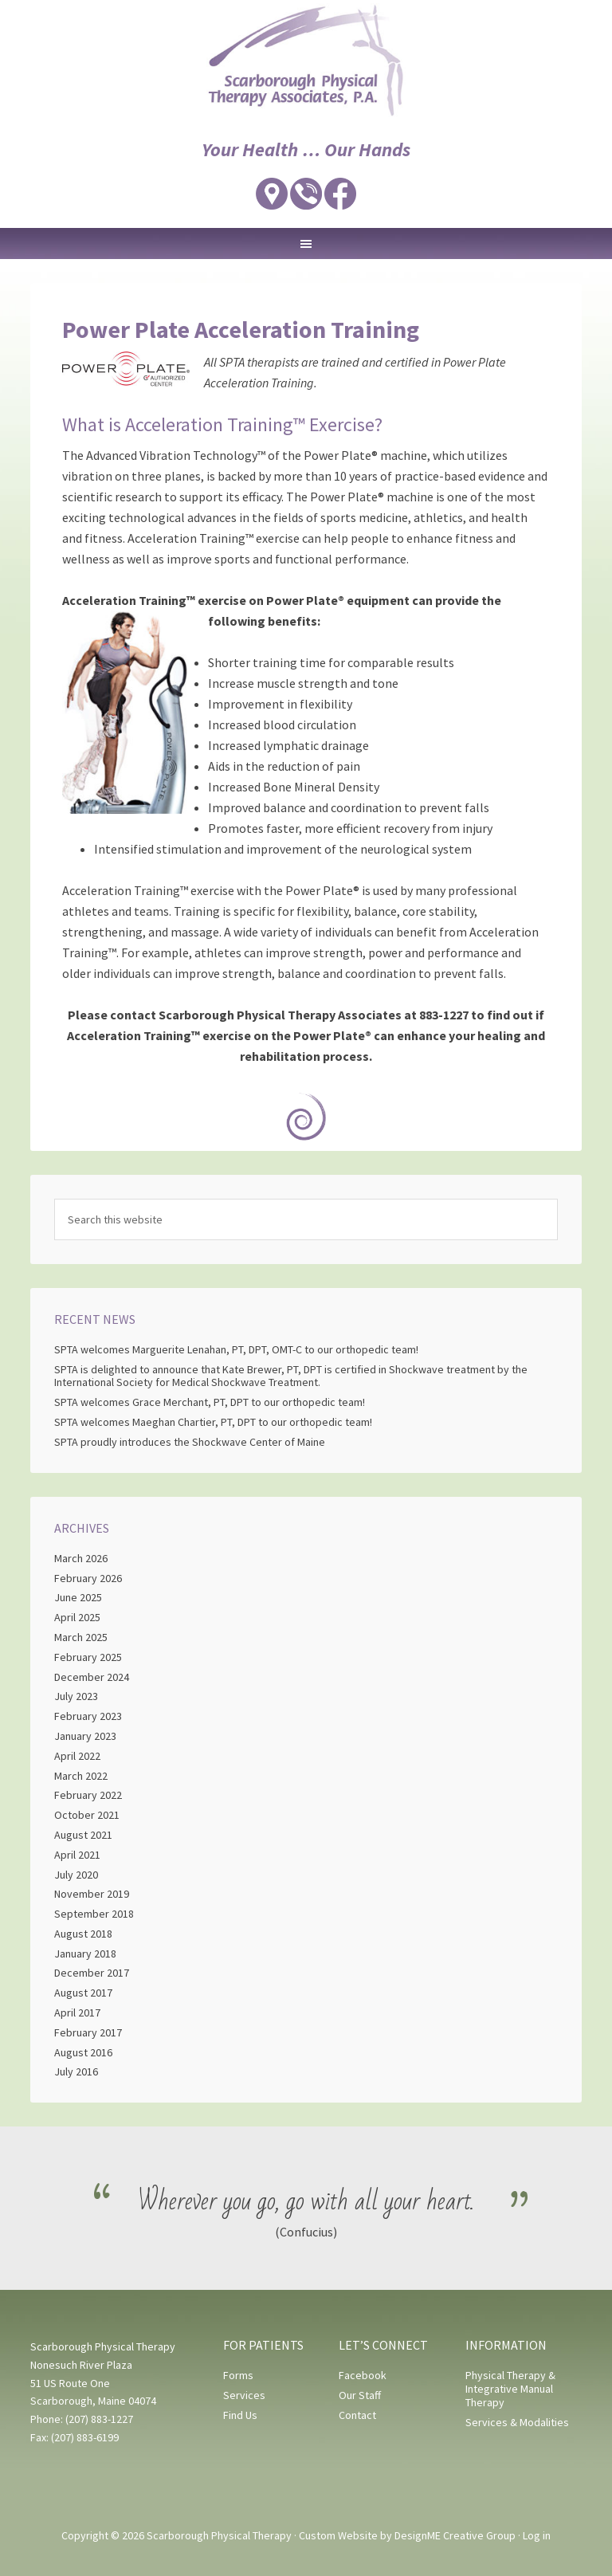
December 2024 (91, 1677)
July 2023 (76, 1696)
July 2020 (76, 1874)
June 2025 (78, 1597)
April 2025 (77, 1617)
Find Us (240, 2415)
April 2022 (77, 1756)
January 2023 (85, 1736)
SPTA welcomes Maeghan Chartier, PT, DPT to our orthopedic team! (213, 1422)
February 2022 (88, 1795)
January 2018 (85, 1953)
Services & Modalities (517, 2422)
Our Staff (360, 2395)
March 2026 (81, 1558)
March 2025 (81, 1637)
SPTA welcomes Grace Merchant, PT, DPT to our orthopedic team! (209, 1402)
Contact (357, 2415)
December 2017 (91, 1972)
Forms (238, 2375)
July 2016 (76, 2071)
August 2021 (83, 1835)
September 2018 (94, 1913)
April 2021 (77, 1855)
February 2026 (88, 1578)
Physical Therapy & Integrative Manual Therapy (510, 2388)
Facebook (362, 2375)
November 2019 (91, 1894)
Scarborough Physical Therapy (306, 60)
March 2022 (81, 1776)
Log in (537, 2535)
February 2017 (88, 2032)
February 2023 (88, 1716)
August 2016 (83, 2052)
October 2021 (87, 1815)
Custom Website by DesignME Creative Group (407, 2535)
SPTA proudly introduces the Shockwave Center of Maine (189, 1442)
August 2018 (83, 1933)
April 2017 (77, 2012)
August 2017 (83, 1992)
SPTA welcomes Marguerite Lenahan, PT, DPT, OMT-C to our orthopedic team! (237, 1349)
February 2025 (88, 1657)
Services (244, 2395)
